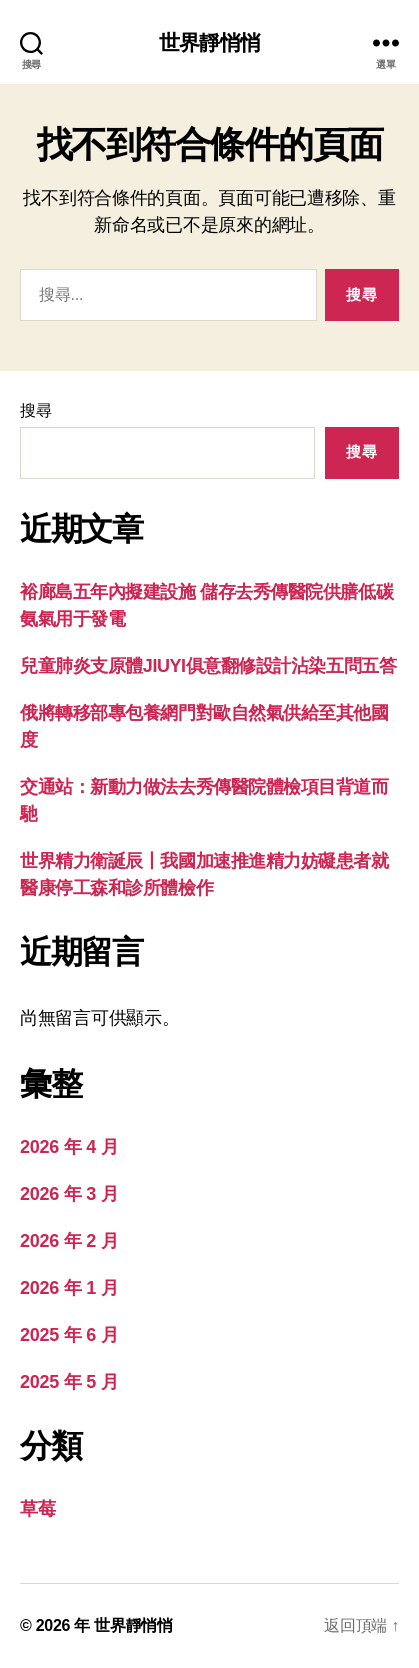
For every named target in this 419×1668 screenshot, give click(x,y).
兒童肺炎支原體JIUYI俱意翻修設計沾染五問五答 (208, 666)
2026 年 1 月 (69, 1288)
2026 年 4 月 (69, 1147)
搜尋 (35, 410)
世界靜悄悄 (209, 42)
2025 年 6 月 (69, 1335)
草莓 (37, 1509)
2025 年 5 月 (69, 1382)
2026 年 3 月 (69, 1194)
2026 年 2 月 (69, 1241)
